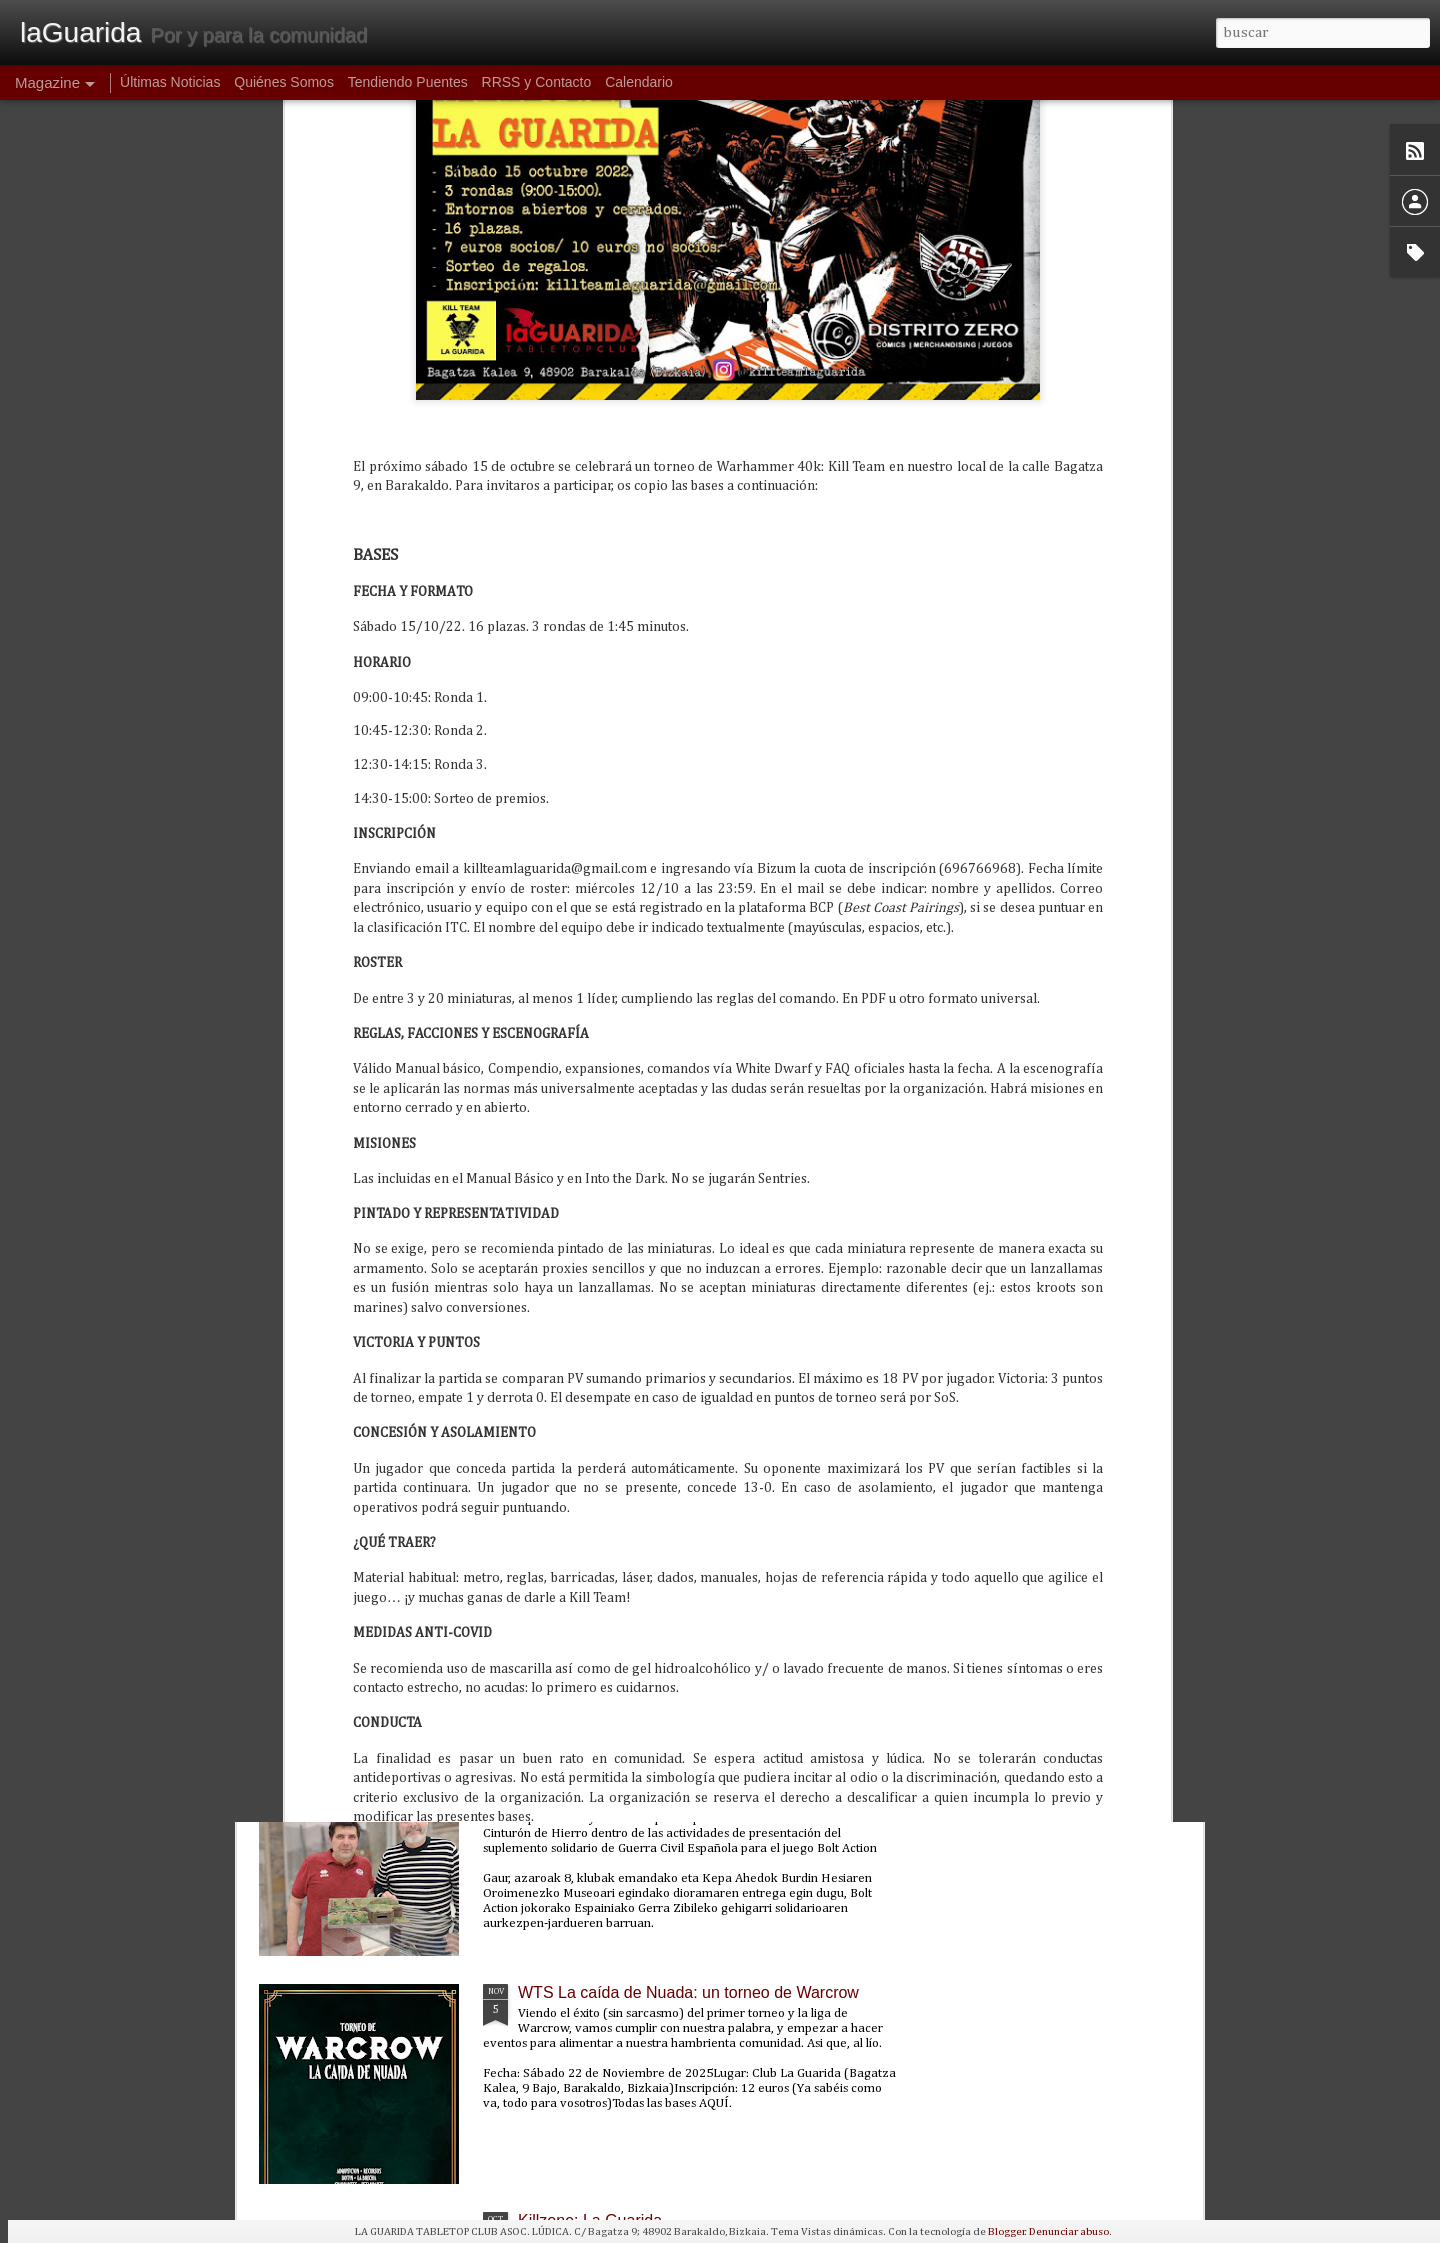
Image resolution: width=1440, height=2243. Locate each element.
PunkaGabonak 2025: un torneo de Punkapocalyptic (703, 1536)
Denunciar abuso (1069, 2231)
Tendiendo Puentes (408, 82)
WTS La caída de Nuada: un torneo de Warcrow (688, 1992)
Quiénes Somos (284, 82)
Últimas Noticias (170, 82)
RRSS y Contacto (537, 82)
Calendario (639, 82)
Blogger (1006, 2231)
